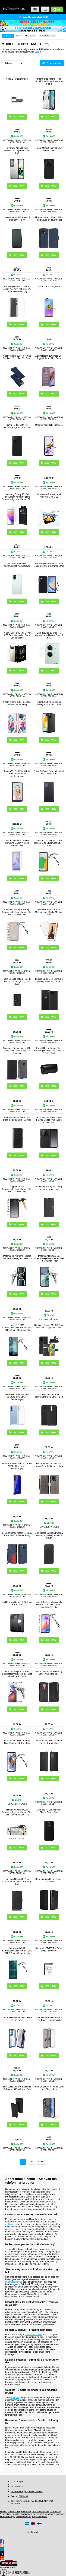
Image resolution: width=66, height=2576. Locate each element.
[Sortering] (13, 63)
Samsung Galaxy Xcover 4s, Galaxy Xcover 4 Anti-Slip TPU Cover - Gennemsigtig (17, 289)
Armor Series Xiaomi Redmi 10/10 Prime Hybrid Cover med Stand (49, 81)
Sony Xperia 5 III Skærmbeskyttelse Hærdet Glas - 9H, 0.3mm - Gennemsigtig (17, 1950)
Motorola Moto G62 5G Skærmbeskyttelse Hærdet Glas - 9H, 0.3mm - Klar (49, 1258)
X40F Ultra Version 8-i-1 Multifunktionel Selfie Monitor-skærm (49, 912)
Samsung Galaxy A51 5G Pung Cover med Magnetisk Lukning (49, 1326)
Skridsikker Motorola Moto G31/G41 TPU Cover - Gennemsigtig (17, 1397)
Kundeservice (14, 2511)
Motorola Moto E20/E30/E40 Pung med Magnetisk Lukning (17, 1118)
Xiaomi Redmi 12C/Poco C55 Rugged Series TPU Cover (49, 357)
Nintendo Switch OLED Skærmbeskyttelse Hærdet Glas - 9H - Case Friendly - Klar (17, 1812)
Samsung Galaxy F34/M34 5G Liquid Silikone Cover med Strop (49, 564)
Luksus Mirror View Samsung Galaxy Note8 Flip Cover (49, 980)
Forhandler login (7, 2516)
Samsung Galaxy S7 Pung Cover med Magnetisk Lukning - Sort (17, 1881)
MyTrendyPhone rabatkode (52, 2514)
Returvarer (26, 2511)
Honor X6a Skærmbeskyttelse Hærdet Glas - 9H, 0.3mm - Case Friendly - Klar (49, 1604)
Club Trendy (55, 2511)
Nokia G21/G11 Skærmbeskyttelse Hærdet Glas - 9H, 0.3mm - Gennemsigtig (17, 1327)
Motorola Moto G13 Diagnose (49, 425)
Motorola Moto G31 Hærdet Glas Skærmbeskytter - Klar (17, 1741)
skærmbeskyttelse (13, 2282)
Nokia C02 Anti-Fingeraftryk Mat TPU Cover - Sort (49, 772)
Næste (41, 2161)
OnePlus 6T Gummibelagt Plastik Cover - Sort (49, 1811)
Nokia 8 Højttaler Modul (17, 79)
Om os (46, 2511)
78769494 (23, 2496)
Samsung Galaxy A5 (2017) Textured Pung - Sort (49, 1187)
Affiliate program (23, 2516)
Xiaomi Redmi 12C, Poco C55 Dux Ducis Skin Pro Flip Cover (17, 357)
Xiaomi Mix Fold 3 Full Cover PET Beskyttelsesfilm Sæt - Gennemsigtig (17, 635)
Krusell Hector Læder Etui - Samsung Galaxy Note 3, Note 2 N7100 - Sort (49, 1050)
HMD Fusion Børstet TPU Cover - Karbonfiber (17, 1603)
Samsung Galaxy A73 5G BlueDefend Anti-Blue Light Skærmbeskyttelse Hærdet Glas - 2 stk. (17, 497)
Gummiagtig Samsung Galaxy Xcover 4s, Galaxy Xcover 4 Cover (49, 1535)
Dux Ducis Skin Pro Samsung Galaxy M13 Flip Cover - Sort (17, 2088)
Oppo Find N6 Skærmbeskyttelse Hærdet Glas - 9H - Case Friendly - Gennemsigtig (17, 1189)
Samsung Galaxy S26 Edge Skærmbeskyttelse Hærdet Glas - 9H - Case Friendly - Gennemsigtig (17, 912)
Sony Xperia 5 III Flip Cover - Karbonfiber (48, 1880)
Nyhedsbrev (5, 2514)
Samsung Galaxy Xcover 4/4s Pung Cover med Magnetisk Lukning (17, 1050)
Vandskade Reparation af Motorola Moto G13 (49, 495)
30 (32, 2161)
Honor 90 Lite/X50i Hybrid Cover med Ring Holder (49, 2088)
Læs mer (38, 52)
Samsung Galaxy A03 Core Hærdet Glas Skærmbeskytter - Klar (49, 843)
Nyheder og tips (31, 2514)
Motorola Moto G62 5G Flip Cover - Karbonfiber (49, 1741)
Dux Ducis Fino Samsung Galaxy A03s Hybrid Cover (49, 703)
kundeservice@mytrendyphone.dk (27, 2491)
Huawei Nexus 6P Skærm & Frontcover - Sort (17, 218)
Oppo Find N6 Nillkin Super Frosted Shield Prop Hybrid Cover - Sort (49, 1120)
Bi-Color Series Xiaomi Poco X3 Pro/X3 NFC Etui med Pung (17, 1534)
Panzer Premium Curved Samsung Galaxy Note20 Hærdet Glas (17, 843)
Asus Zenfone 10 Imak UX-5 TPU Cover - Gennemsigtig (49, 2018)
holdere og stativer (33, 2334)
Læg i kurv (50, 117)
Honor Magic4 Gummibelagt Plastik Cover (49, 149)
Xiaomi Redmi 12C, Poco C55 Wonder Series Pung (17, 703)
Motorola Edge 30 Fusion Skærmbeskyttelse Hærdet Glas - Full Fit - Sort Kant (17, 1674)
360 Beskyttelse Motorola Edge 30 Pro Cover (17, 2018)
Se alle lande (33, 2532)
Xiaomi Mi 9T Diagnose (49, 286)
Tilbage (9, 36)
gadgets (15, 2397)
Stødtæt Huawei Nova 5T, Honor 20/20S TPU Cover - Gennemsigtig (17, 1466)
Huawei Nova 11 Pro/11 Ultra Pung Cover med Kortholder (48, 218)
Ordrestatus (37, 2511)
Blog (22, 2514)
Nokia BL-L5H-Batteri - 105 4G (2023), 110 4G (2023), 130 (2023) (17, 981)
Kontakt (15, 2514)
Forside (3, 2511)
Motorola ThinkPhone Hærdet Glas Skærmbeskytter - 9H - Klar (17, 1257)
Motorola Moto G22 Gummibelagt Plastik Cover (17, 564)
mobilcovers (11, 2224)
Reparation (41, 2437)
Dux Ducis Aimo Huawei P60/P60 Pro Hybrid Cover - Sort (17, 150)
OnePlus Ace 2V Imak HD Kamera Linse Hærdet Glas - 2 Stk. (49, 635)
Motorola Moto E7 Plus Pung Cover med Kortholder (49, 1672)
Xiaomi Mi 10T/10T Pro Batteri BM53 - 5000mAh (49, 1949)
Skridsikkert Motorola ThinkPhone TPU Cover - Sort (49, 1395)
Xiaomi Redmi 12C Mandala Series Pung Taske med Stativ (49, 1464)
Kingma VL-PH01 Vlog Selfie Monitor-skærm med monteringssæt (17, 773)
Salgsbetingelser (39, 2516)
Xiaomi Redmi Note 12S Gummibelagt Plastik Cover (17, 426)
